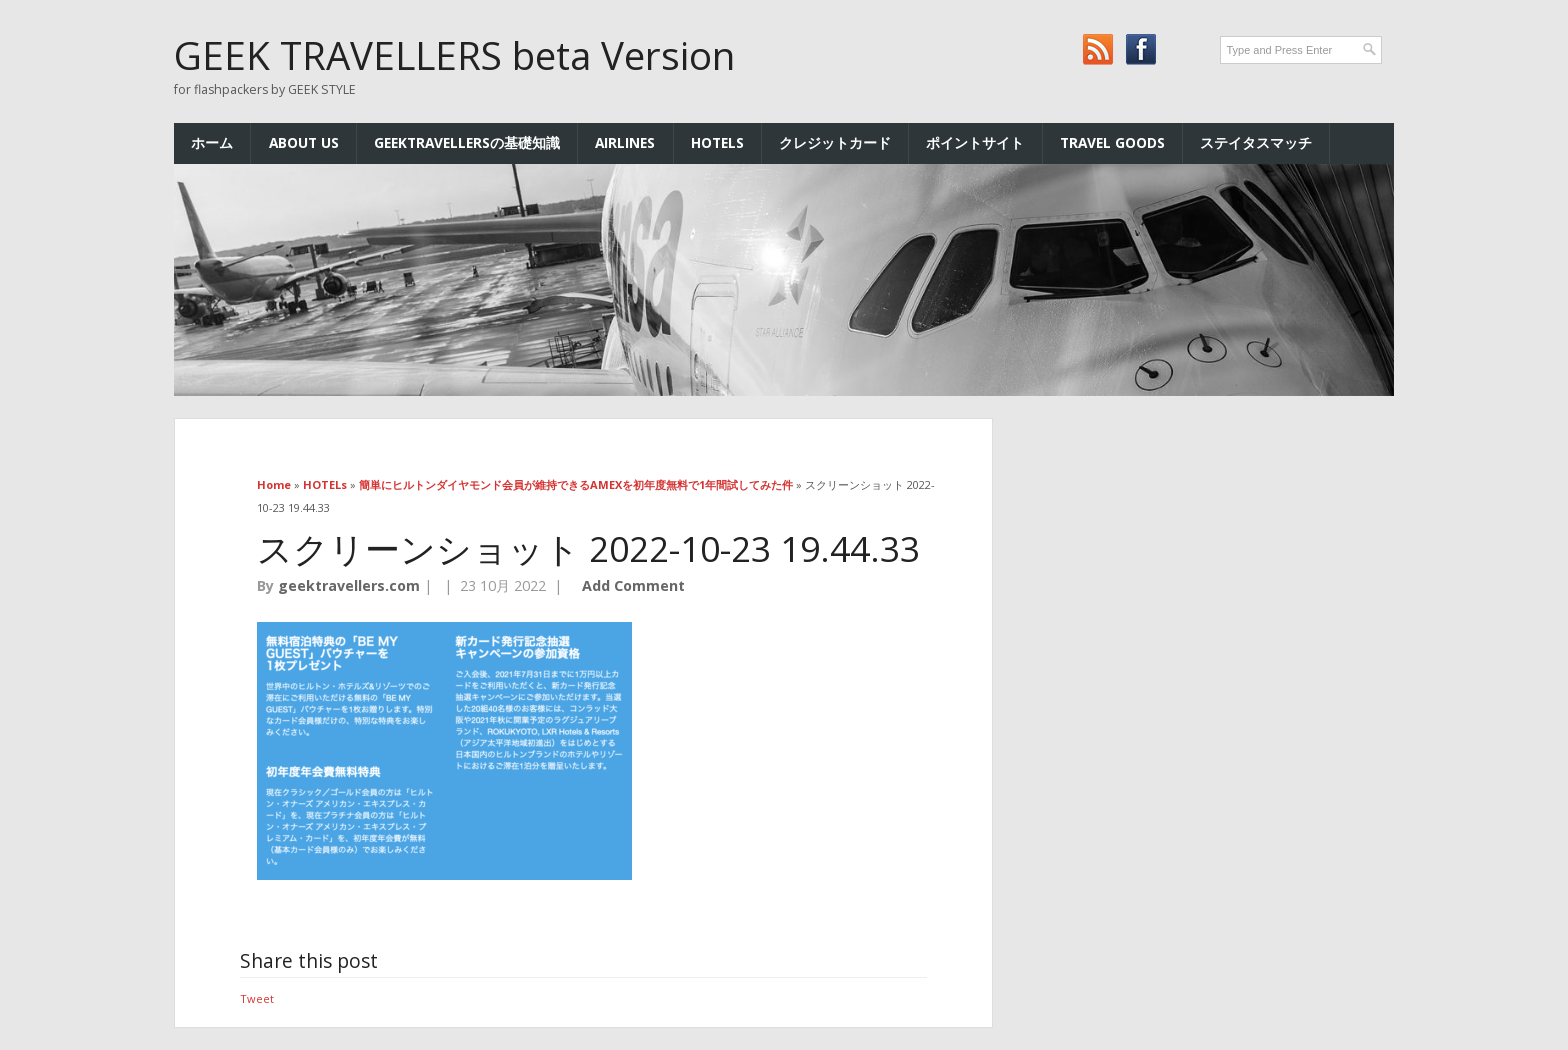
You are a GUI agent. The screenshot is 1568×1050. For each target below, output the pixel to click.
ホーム (212, 142)
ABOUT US (304, 142)
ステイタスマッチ (1256, 142)
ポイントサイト (975, 142)
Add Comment (633, 585)
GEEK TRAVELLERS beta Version (454, 55)
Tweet (257, 998)
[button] (444, 751)
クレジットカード (835, 142)
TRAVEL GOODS (1112, 142)
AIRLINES (625, 142)
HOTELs (717, 142)
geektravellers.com (349, 585)
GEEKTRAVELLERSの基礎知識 (467, 142)
